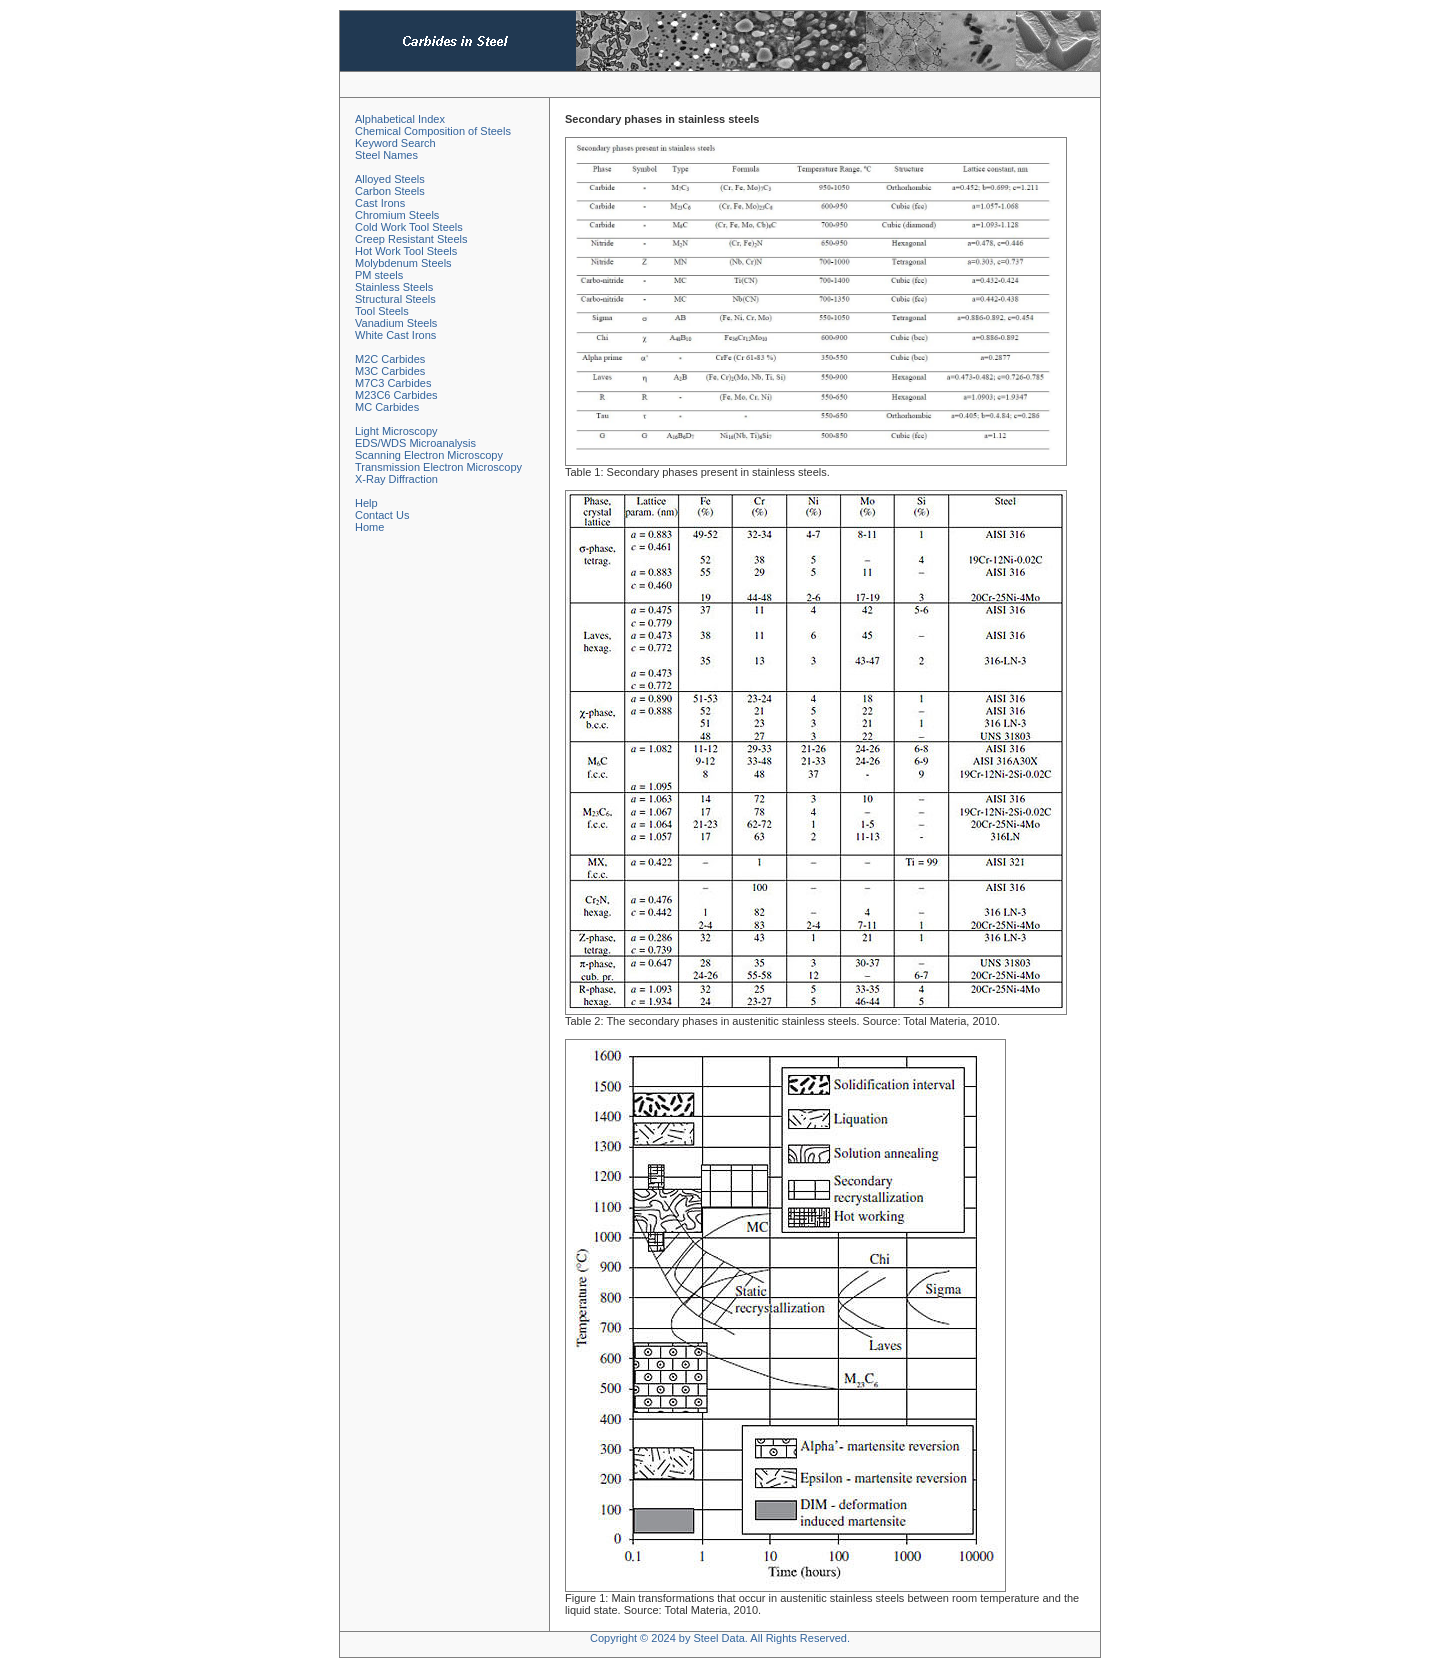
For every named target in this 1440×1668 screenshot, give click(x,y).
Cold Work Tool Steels (409, 227)
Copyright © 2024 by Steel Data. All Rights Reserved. (720, 1638)
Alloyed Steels (390, 179)
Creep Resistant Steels (411, 239)
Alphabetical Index (400, 119)
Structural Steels (395, 299)
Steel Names (386, 155)
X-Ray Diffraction (396, 479)
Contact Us (382, 515)
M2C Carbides (390, 359)
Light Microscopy (396, 431)
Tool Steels (382, 311)
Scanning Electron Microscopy (429, 455)
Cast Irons (380, 203)
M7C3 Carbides (393, 383)
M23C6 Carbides (396, 395)
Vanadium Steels (396, 323)
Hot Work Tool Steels (406, 251)
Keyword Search (395, 143)
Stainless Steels (394, 287)
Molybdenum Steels (403, 263)
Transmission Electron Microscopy (438, 467)
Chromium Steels (397, 215)
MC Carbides (387, 407)
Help (366, 503)
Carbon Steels (390, 191)
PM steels (379, 275)
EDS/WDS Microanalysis (415, 443)
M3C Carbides (390, 371)
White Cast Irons (395, 335)
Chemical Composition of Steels (433, 131)
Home (369, 527)
